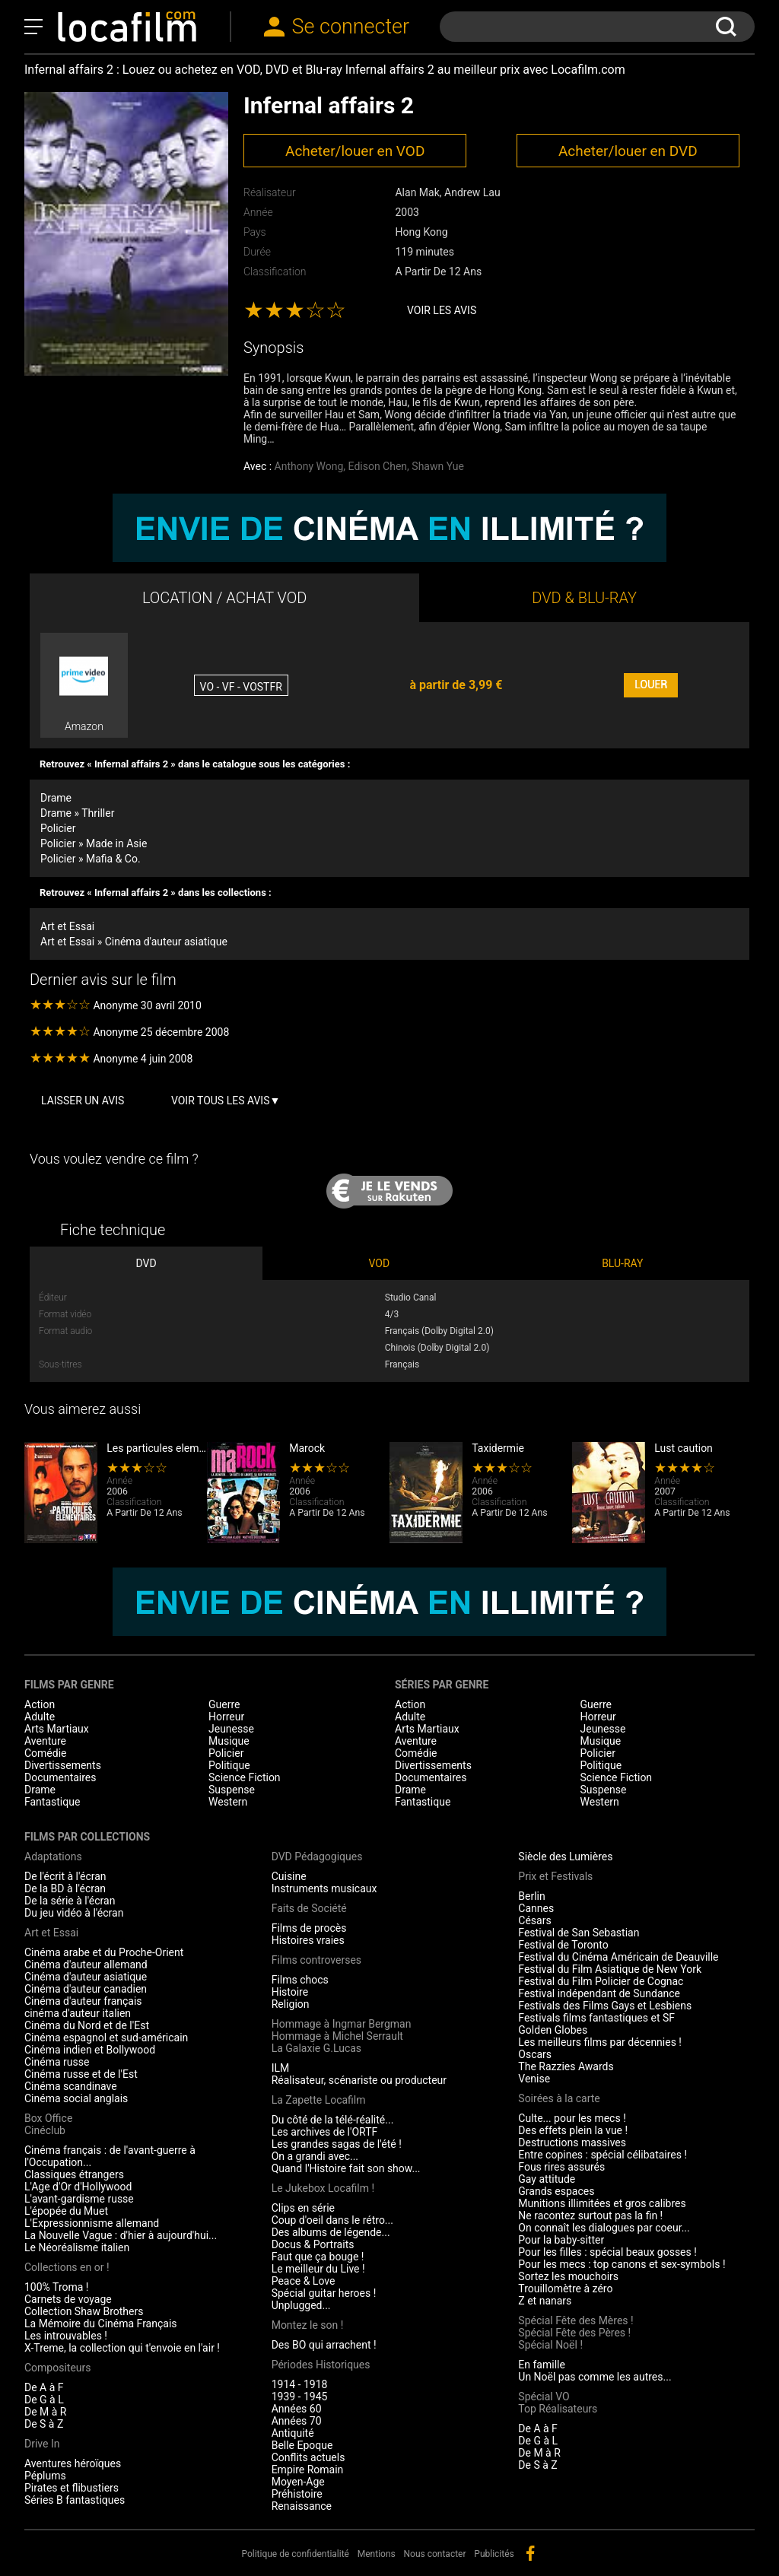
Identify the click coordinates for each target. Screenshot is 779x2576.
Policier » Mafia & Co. (90, 859)
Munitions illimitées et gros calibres (601, 2203)
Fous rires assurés (561, 2167)
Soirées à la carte (558, 2098)
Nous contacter (435, 2554)
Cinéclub (44, 2130)
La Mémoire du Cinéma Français (100, 2323)
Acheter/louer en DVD (628, 151)
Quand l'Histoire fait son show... (346, 2168)
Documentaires (60, 1777)
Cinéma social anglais (76, 2098)
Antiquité (293, 2433)
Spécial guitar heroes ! (324, 2293)
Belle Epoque (302, 2445)
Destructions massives (572, 2142)
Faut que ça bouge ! (318, 2256)
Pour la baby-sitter (561, 2240)
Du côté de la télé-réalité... (333, 2120)
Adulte (39, 1716)
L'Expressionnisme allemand (91, 2223)
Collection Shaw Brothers (83, 2311)
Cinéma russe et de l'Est (81, 2074)
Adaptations (53, 1856)
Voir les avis (441, 310)
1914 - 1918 (300, 2384)
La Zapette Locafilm (319, 2100)
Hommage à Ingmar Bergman (342, 2024)
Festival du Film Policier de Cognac (600, 1981)
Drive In (41, 2444)
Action (39, 1704)
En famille (541, 2364)
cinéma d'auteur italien (77, 2013)
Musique (229, 1741)
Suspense (231, 1790)
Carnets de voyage (68, 2299)
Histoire (290, 1992)
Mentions (377, 2554)
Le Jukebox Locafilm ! (323, 2188)
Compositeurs (57, 2368)
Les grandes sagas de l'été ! (337, 2144)
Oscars (535, 2054)
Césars (534, 1920)
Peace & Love (303, 2281)
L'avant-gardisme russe (79, 2199)
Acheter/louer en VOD (354, 151)
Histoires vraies (308, 1940)
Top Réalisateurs (557, 2409)
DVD (145, 1263)
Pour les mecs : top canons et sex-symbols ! (621, 2264)
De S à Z (43, 2424)
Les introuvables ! (65, 2336)
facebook (530, 2553)
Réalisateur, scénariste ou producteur (359, 2080)
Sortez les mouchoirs (568, 2276)
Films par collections (87, 1837)
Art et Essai (67, 926)
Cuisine (289, 1876)
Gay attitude (546, 2179)
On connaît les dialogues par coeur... (603, 2228)
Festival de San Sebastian (578, 1932)
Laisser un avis (82, 1100)
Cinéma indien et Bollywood (89, 2050)
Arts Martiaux (56, 1729)
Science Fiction (244, 1777)
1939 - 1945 (300, 2396)
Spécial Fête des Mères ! (575, 2320)
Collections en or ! (67, 2267)
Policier (57, 828)
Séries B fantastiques (74, 2500)
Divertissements (62, 1765)
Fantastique (52, 1802)
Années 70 (297, 2421)
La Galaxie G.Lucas (316, 2048)
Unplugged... (301, 2305)
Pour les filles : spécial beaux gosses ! (607, 2252)
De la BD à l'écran (65, 1888)
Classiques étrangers (74, 2174)
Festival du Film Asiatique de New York (609, 1969)
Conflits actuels (308, 2457)
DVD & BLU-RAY (584, 598)
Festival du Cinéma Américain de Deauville (618, 1957)
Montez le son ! (308, 2325)
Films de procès (309, 1928)
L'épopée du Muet (66, 2211)
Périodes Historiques (321, 2364)
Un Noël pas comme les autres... (594, 2377)
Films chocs (300, 1980)
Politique (229, 1765)
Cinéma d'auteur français (83, 2001)
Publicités (494, 2554)
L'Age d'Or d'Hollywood (78, 2187)
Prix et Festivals (555, 1876)
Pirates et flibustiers (71, 2488)
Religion (291, 2004)
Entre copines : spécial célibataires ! (602, 2155)
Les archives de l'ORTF (325, 2132)
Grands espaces (556, 2191)
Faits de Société (309, 1908)
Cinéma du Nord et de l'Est (86, 2025)
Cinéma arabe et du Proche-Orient (103, 1952)
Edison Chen (378, 466)
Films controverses (316, 1960)
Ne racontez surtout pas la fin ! (590, 2215)
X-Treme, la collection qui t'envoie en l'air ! (122, 2348)
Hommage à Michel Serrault (337, 2036)
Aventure (45, 1741)
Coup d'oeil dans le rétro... (332, 2220)
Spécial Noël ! (550, 2345)
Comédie (45, 1753)
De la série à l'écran (69, 1901)
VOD (379, 1263)
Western (227, 1802)
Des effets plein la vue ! (573, 2130)
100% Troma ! (56, 2287)
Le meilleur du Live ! (318, 2269)
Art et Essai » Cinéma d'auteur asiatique (133, 941)
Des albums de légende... (331, 2232)
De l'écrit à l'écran (65, 1876)
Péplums (45, 2476)
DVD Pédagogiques (317, 1856)
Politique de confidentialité (295, 2554)
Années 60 (297, 2409)
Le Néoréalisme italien (76, 2247)
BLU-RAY (622, 1263)
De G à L (44, 2399)
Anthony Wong (309, 466)
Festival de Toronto (563, 1945)
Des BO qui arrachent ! (324, 2345)
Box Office (48, 2118)
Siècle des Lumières (565, 1856)
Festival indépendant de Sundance (599, 1993)
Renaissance (302, 2506)
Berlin (531, 1896)
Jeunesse (231, 1729)
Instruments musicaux (324, 1888)
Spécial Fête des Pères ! (574, 2333)
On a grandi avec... (315, 2156)
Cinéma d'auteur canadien (85, 1989)
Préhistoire (297, 2494)
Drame (56, 798)
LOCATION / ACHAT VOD (224, 598)
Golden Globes (552, 2030)
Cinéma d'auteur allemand (86, 1964)
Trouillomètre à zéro (565, 2288)
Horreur (226, 1716)
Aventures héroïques (72, 2463)
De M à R (45, 2412)
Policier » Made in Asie (93, 843)
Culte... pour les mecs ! (571, 2118)
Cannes (536, 1908)
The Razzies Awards (565, 2066)
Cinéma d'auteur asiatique (85, 1977)
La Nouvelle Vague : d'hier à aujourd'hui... (120, 2235)
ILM (281, 2068)
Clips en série (303, 2208)
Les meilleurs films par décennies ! (600, 2042)
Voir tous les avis (220, 1100)
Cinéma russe (56, 2062)
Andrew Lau (472, 192)
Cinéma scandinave (70, 2086)
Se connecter (351, 26)
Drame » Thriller (77, 813)
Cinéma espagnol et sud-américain (106, 2037)
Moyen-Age (298, 2482)
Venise (534, 2079)
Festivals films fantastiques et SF (596, 2018)
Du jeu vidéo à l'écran (73, 1913)
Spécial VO (543, 2396)
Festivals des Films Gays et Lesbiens (605, 2005)
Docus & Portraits (313, 2244)
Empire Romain (308, 2469)
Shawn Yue (438, 466)
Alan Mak (417, 192)
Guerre (224, 1704)
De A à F (44, 2387)
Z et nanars (544, 2301)
